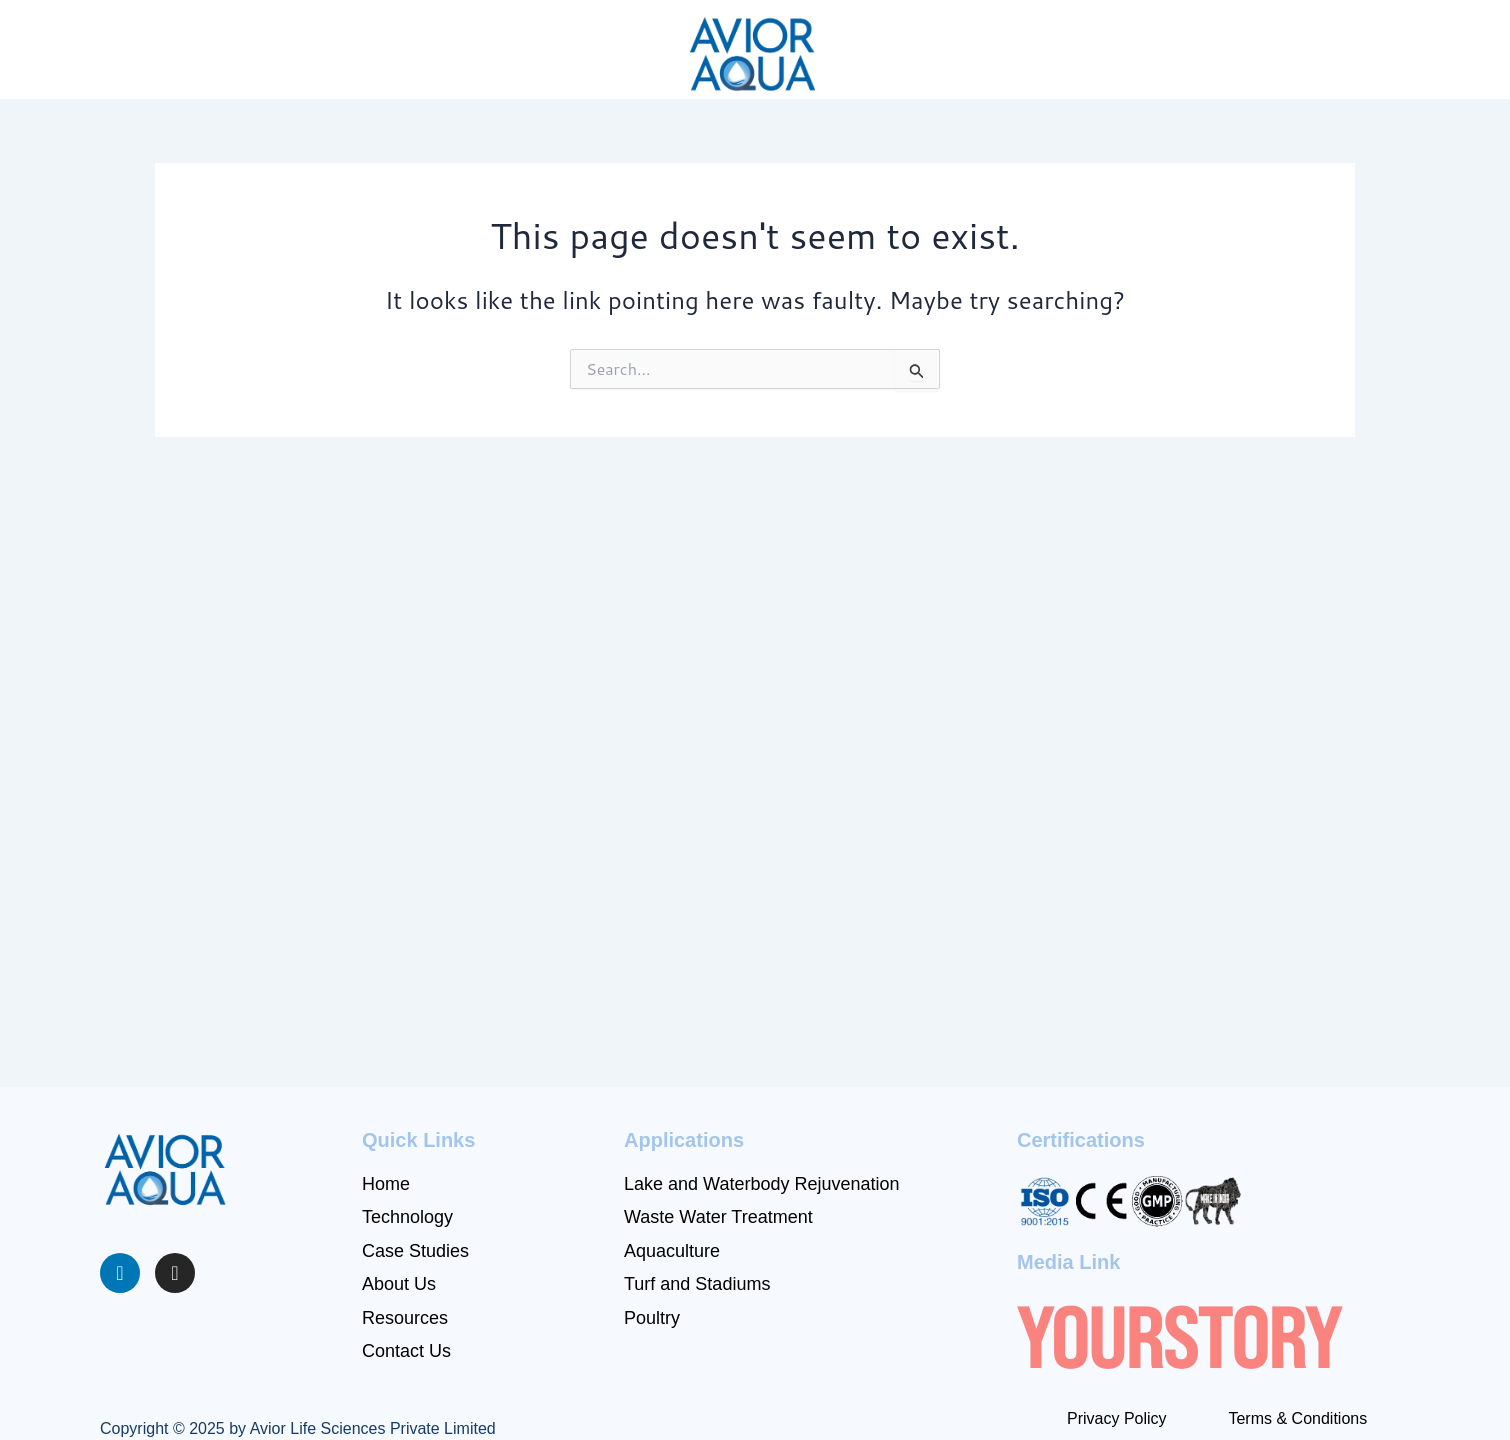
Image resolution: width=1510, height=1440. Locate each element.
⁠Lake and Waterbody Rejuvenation (762, 1184)
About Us (399, 1284)
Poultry (652, 1318)
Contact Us (406, 1351)
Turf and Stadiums (697, 1284)
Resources (405, 1318)
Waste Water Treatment (718, 1217)
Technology (407, 1217)
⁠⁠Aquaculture (672, 1251)
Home (386, 1184)
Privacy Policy (1117, 1418)
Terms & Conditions (1297, 1418)
